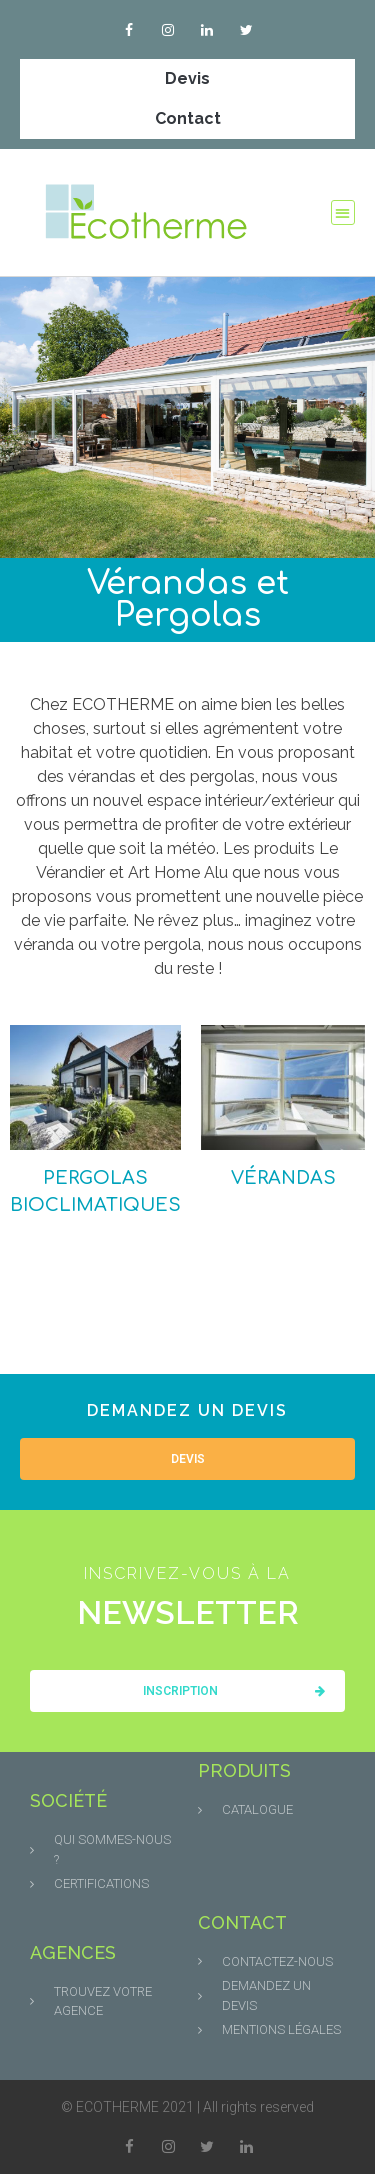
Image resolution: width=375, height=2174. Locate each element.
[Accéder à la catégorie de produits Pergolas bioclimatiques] (95, 1122)
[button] (343, 212)
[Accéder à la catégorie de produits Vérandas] (283, 1108)
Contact (188, 118)
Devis (187, 78)
